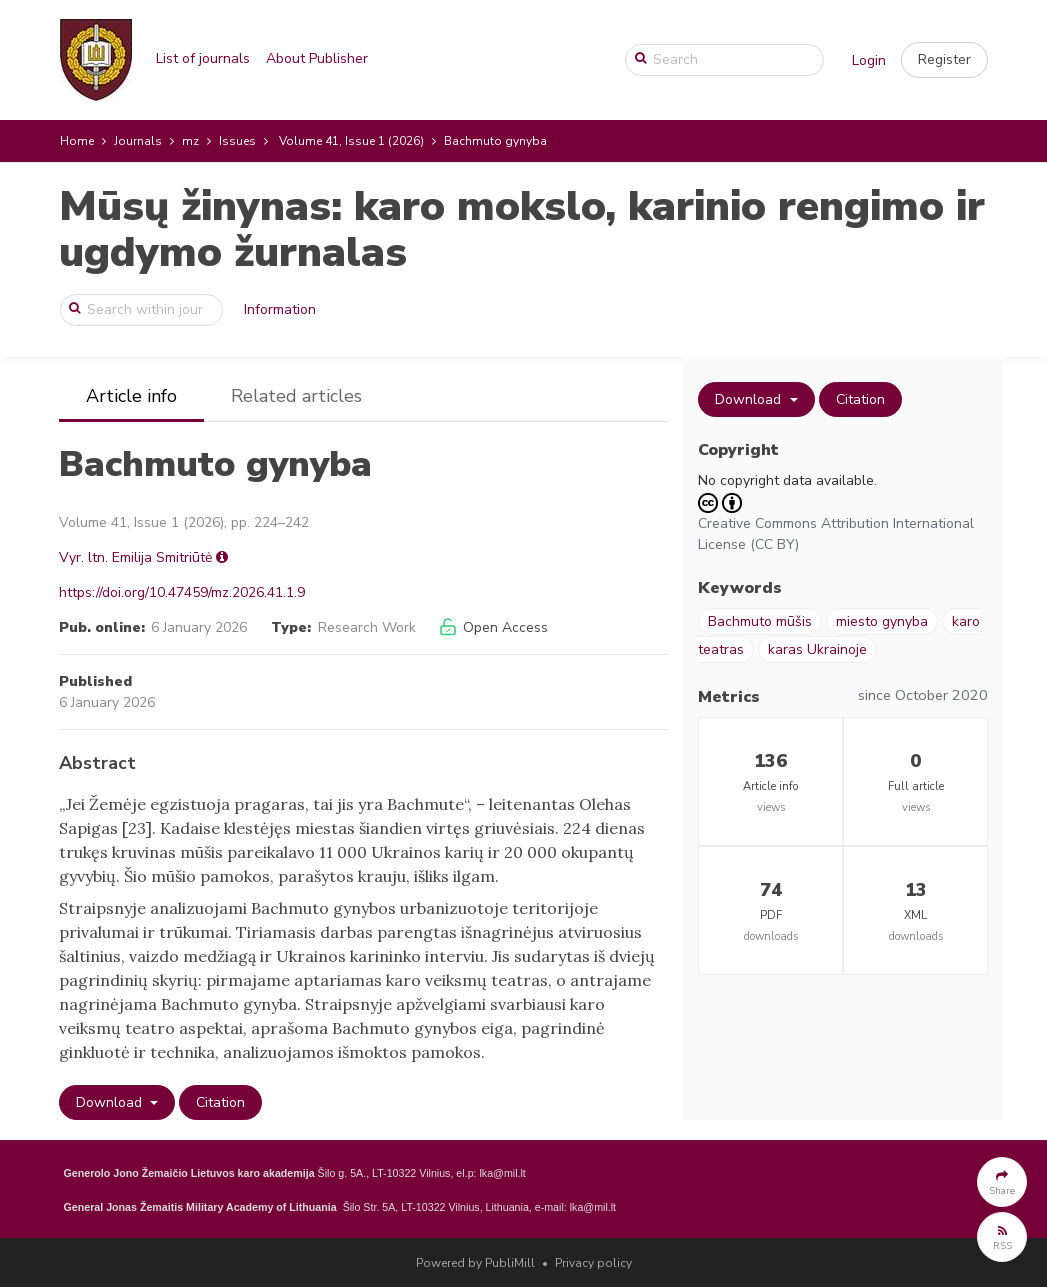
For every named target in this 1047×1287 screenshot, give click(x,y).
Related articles (296, 396)
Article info (131, 396)
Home (77, 141)
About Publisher (317, 58)
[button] (944, 60)
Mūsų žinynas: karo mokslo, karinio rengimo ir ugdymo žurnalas (522, 229)
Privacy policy (593, 1263)
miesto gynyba (882, 621)
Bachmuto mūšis (760, 621)
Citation (220, 1102)
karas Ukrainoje (817, 649)
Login (869, 60)
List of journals (203, 58)
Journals (138, 141)
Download (111, 1102)
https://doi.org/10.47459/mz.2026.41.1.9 (182, 592)
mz (190, 141)
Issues (237, 141)
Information (280, 309)
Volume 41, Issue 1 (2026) (351, 141)
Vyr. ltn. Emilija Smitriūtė (135, 557)
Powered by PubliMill (475, 1263)
